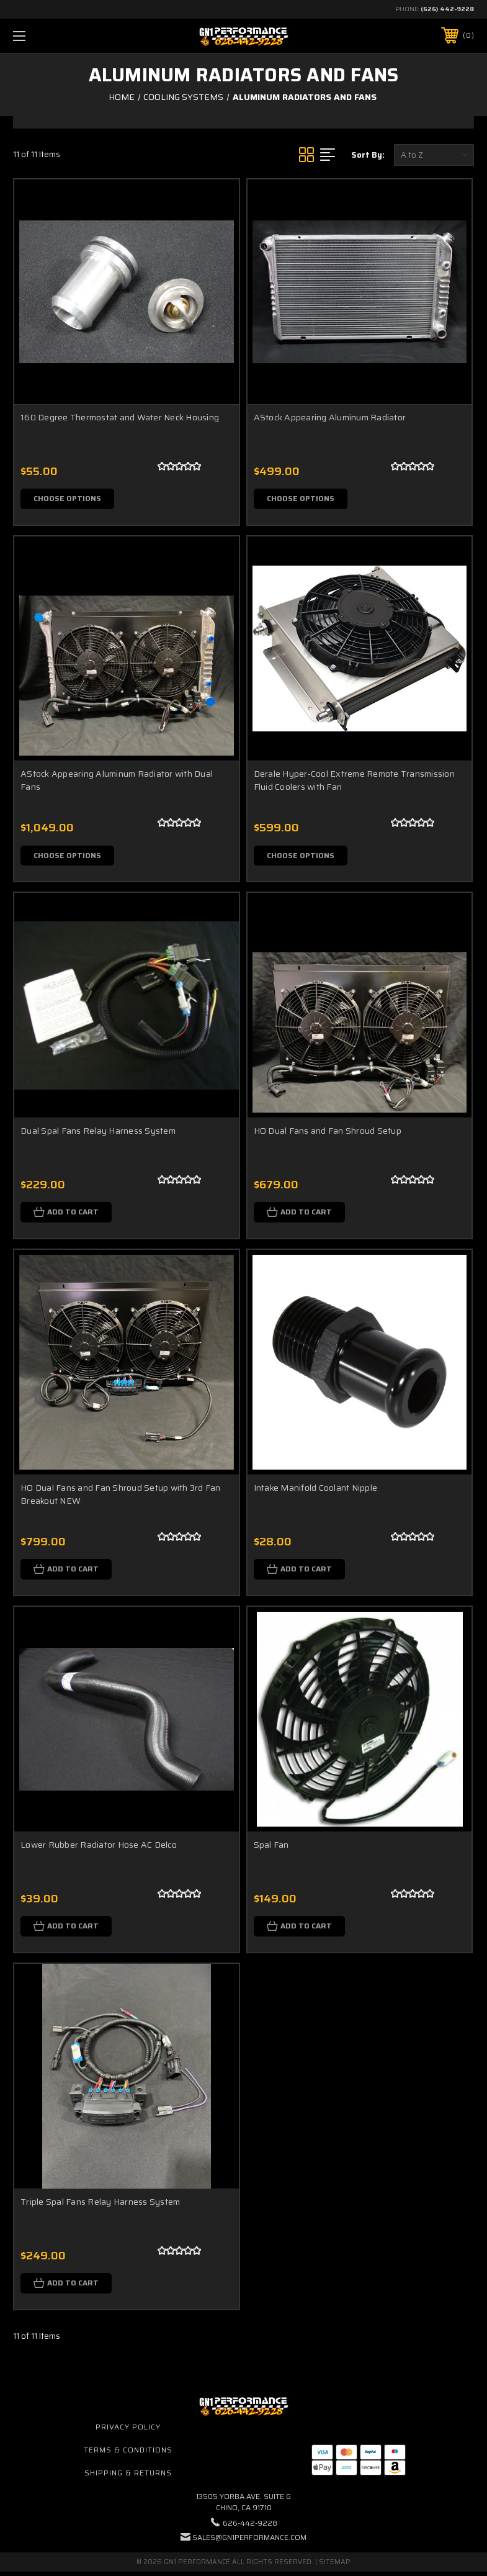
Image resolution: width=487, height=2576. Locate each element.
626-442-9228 (250, 2527)
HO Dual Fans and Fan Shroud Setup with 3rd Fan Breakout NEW (120, 1496)
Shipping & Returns (128, 2477)
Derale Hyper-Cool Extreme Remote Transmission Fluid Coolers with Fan (354, 781)
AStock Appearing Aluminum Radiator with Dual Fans (116, 781)
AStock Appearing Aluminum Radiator (330, 417)
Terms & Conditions (128, 2455)
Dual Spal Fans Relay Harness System (98, 1132)
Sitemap (335, 2566)
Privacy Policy (128, 2432)
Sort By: (368, 154)
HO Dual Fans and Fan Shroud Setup (327, 1132)
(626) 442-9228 (447, 9)
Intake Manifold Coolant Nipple (316, 1490)
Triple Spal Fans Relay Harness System (100, 2205)
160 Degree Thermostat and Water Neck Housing (119, 417)
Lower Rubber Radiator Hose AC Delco (98, 1848)
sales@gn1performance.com (249, 2541)
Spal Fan (271, 1848)
